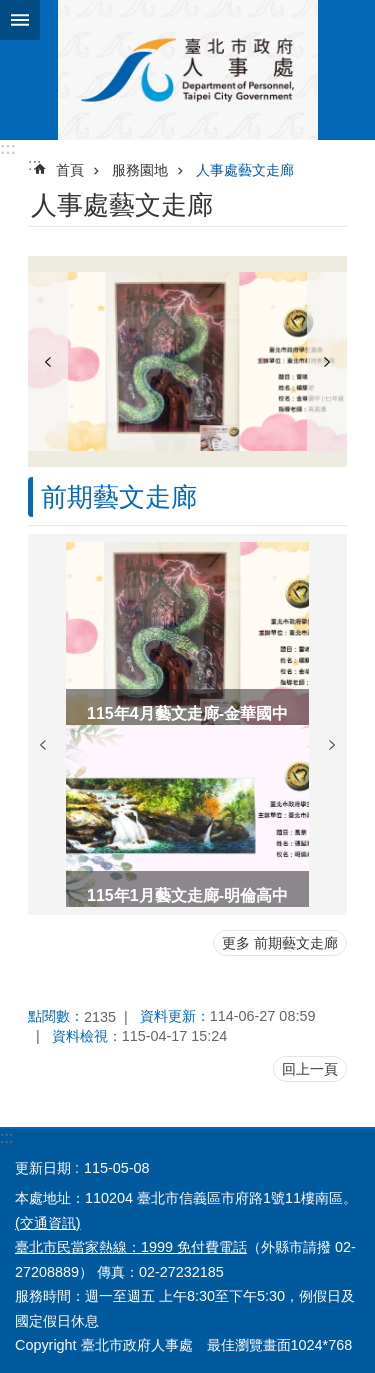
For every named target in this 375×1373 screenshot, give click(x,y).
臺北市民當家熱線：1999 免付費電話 (131, 1247)
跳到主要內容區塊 (10, 10)
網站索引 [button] (20, 20)
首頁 (70, 170)
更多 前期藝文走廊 (280, 943)
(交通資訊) (48, 1223)
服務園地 (140, 170)
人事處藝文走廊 (245, 170)
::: (8, 148)
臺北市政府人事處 (187, 70)
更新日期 (43, 1168)
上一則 (48, 361)
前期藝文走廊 (119, 497)
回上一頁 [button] (310, 1069)
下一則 (327, 361)
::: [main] (34, 164)
